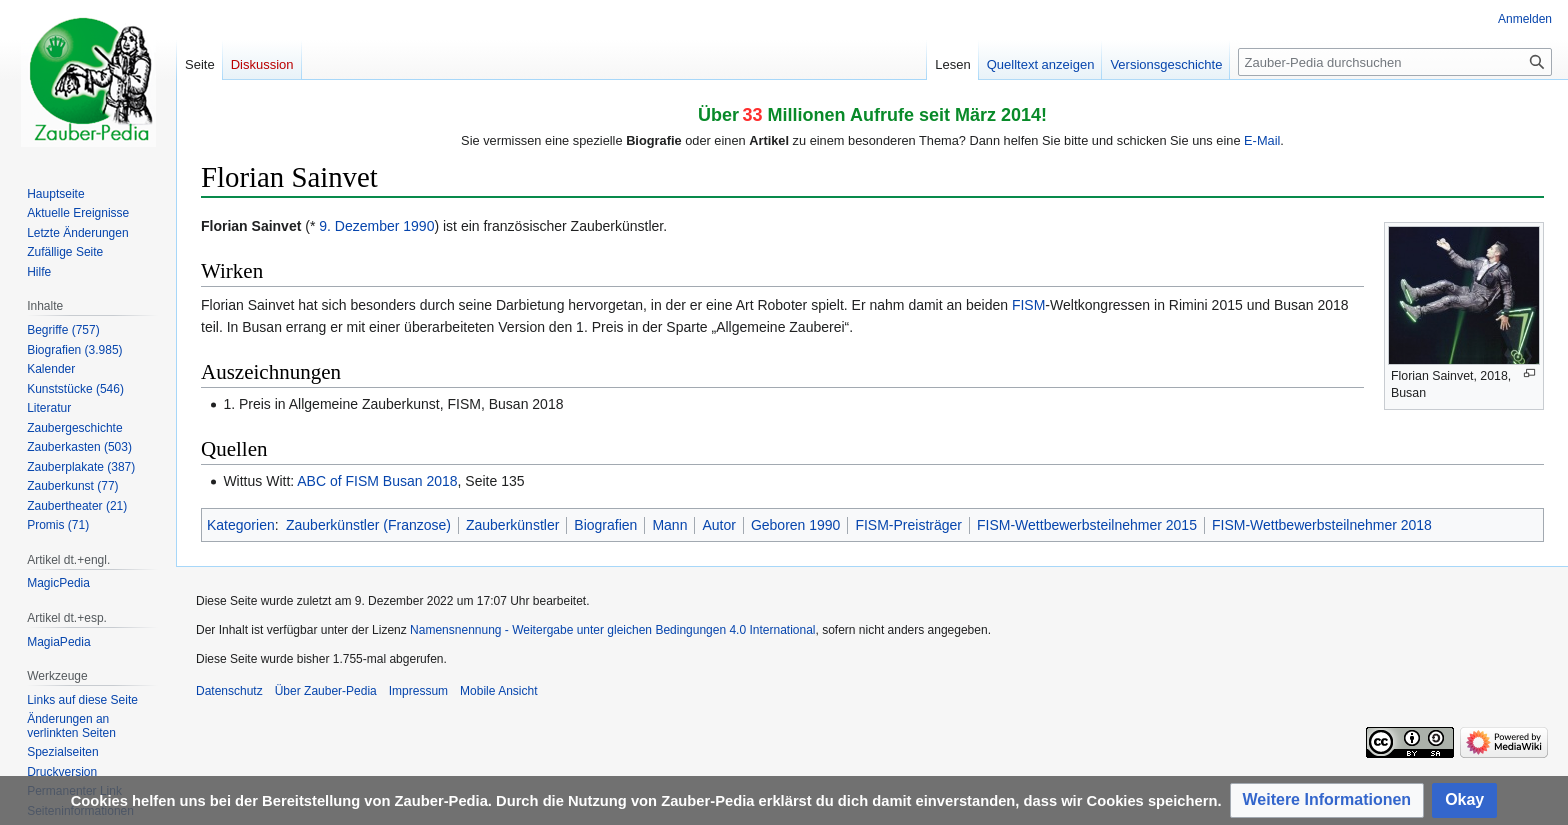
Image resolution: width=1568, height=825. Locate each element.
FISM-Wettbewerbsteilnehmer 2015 (1087, 525)
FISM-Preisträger (908, 525)
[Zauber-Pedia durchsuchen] (1395, 62)
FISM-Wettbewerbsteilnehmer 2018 (1322, 525)
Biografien (605, 525)
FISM (1028, 305)
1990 (418, 226)
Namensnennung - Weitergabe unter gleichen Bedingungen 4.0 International (612, 630)
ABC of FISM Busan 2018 (377, 481)
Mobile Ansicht (498, 691)
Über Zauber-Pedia (326, 691)
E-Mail (1262, 140)
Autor (718, 525)
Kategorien (241, 525)
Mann (669, 525)
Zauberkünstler (512, 525)
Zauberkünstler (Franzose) (368, 525)
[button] (1327, 800)
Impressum (418, 691)
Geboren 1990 (796, 525)
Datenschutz (229, 691)
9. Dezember (359, 226)
